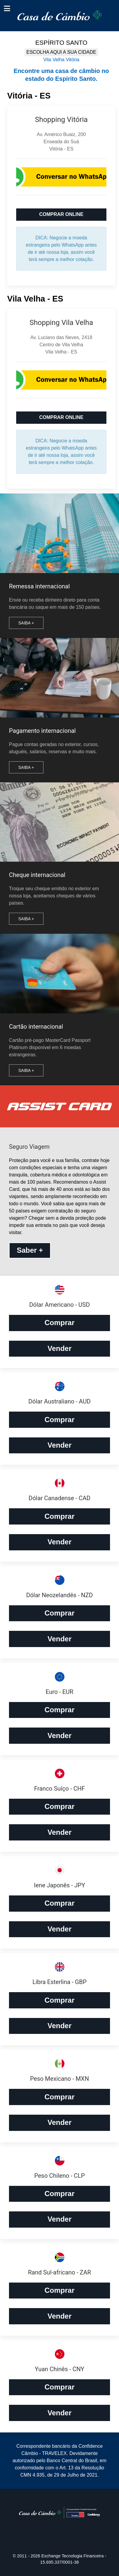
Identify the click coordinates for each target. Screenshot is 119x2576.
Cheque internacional (37, 874)
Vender (59, 1348)
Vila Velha (53, 59)
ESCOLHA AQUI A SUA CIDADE (61, 52)
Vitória (72, 59)
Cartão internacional (36, 1026)
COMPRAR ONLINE (61, 214)
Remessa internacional (39, 586)
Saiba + (26, 622)
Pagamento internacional (42, 730)
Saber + (30, 1250)
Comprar (59, 1322)
